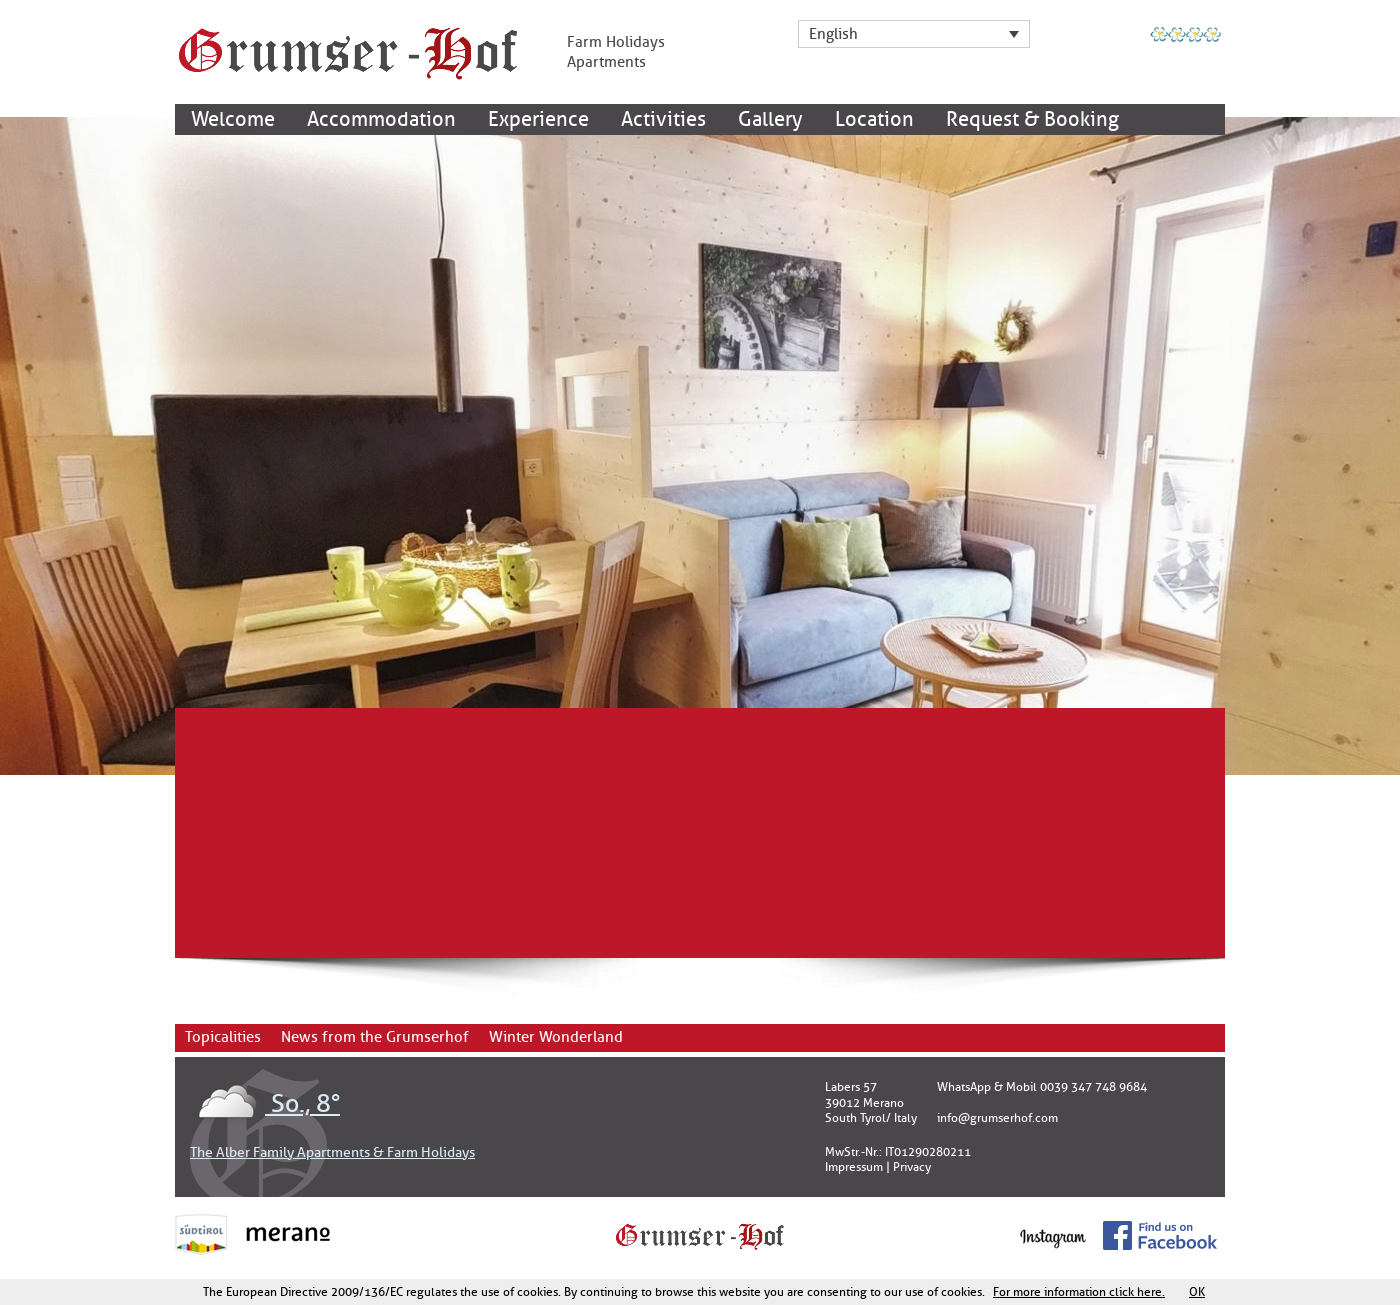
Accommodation (381, 119)
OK (1197, 1292)
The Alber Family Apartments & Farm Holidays (332, 1152)
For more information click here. (1079, 1292)
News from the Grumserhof (375, 1037)
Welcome (233, 119)
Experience (538, 119)
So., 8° (265, 1104)
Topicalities (223, 1037)
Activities (663, 119)
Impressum (854, 1167)
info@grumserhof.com (997, 1118)
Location (874, 119)
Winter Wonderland (556, 1037)
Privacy (912, 1167)
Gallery (770, 119)
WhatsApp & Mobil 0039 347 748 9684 (1042, 1087)
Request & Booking (1032, 119)
